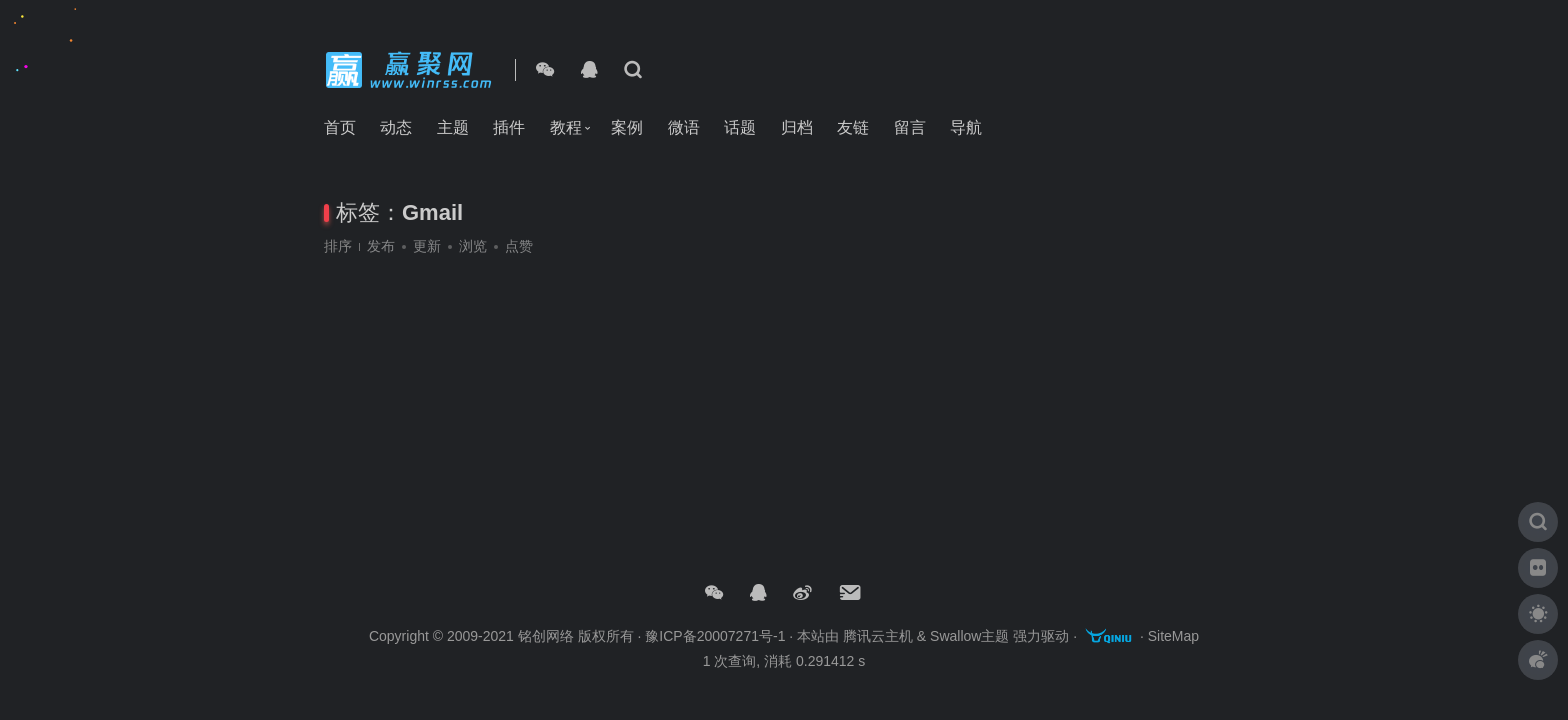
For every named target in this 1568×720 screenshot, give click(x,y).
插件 (509, 127)
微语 (684, 127)
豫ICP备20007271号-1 (715, 636)
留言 (910, 127)
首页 (340, 127)
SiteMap (1173, 636)
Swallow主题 (969, 636)
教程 (566, 127)
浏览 (473, 246)
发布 (381, 246)
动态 (396, 127)
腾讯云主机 (878, 636)
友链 (853, 127)
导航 (966, 127)
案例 (627, 127)
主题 (453, 127)
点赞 (519, 246)
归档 (797, 127)
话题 (740, 127)
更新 (427, 246)
